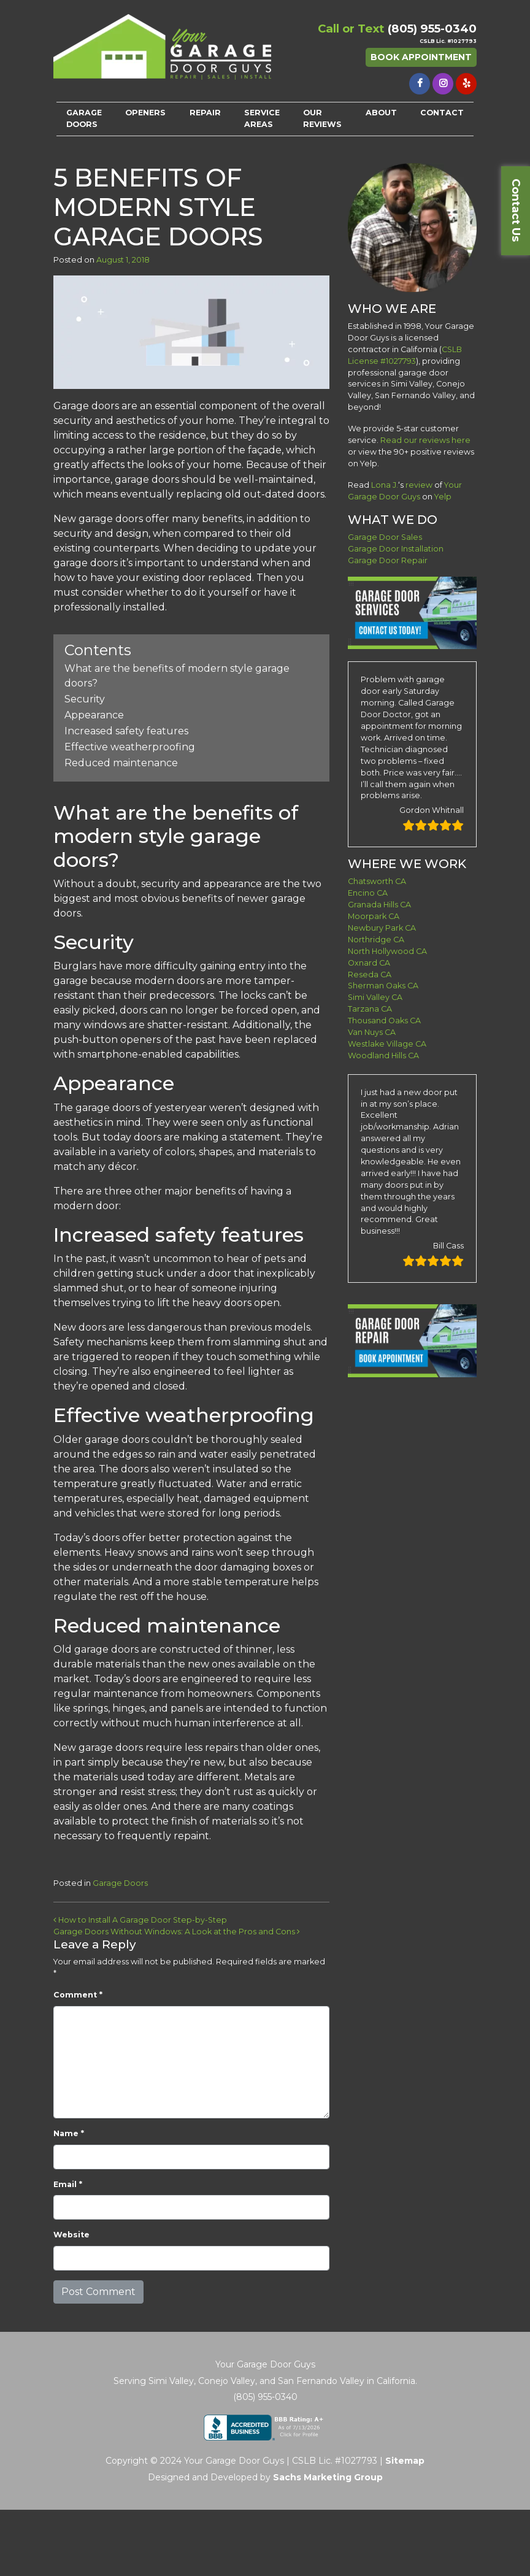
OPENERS (145, 112)
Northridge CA (376, 939)
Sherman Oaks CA (383, 985)
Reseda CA (369, 974)
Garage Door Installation (396, 548)
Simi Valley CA (375, 997)
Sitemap (404, 2460)
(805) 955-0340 (432, 28)
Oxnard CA (369, 962)
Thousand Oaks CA (384, 1020)
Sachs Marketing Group (328, 2477)
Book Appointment (421, 57)
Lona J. (384, 485)
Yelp (442, 496)
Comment (77, 1994)
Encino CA (368, 893)
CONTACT (442, 112)
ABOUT (381, 112)
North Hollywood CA (387, 951)
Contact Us (516, 210)
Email (67, 2184)
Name (68, 2133)
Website (71, 2234)
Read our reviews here (425, 440)
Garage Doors (120, 1883)
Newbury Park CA (382, 927)
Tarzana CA (370, 1008)
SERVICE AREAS (262, 118)
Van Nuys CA (372, 1032)
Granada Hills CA (379, 904)
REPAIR (205, 112)
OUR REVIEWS (322, 118)
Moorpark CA (373, 916)
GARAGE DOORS (84, 118)
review (418, 485)
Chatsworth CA (377, 881)
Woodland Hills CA (383, 1055)
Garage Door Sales (385, 537)
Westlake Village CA (387, 1043)
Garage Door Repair (388, 560)
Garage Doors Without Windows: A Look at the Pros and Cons (176, 1931)
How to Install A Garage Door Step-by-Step (140, 1919)
